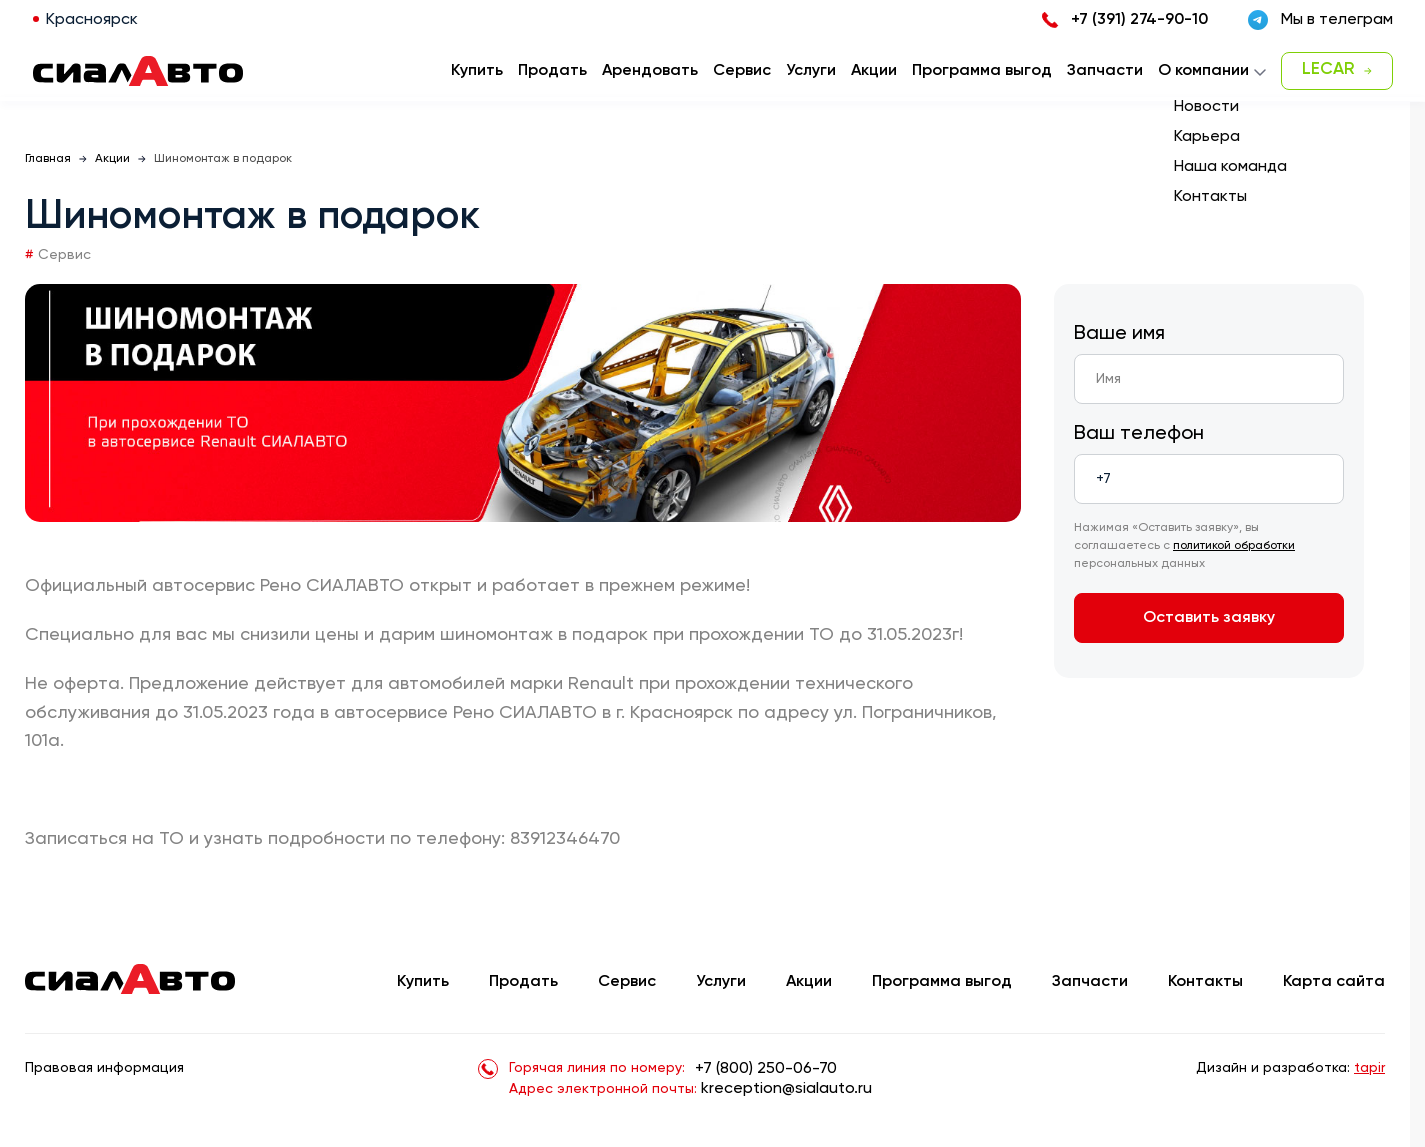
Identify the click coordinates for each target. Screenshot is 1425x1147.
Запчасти (1090, 982)
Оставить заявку (1209, 618)
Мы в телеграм (1320, 20)
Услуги (721, 982)
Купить (423, 982)
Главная (48, 159)
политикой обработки (1234, 546)
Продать (552, 71)
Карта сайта (1334, 982)
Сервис (627, 982)
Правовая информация (104, 1068)
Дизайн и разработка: (1290, 1068)
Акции (112, 159)
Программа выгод (942, 982)
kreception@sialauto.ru (786, 1089)
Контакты (1205, 982)
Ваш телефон (1139, 434)
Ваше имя (1119, 334)
